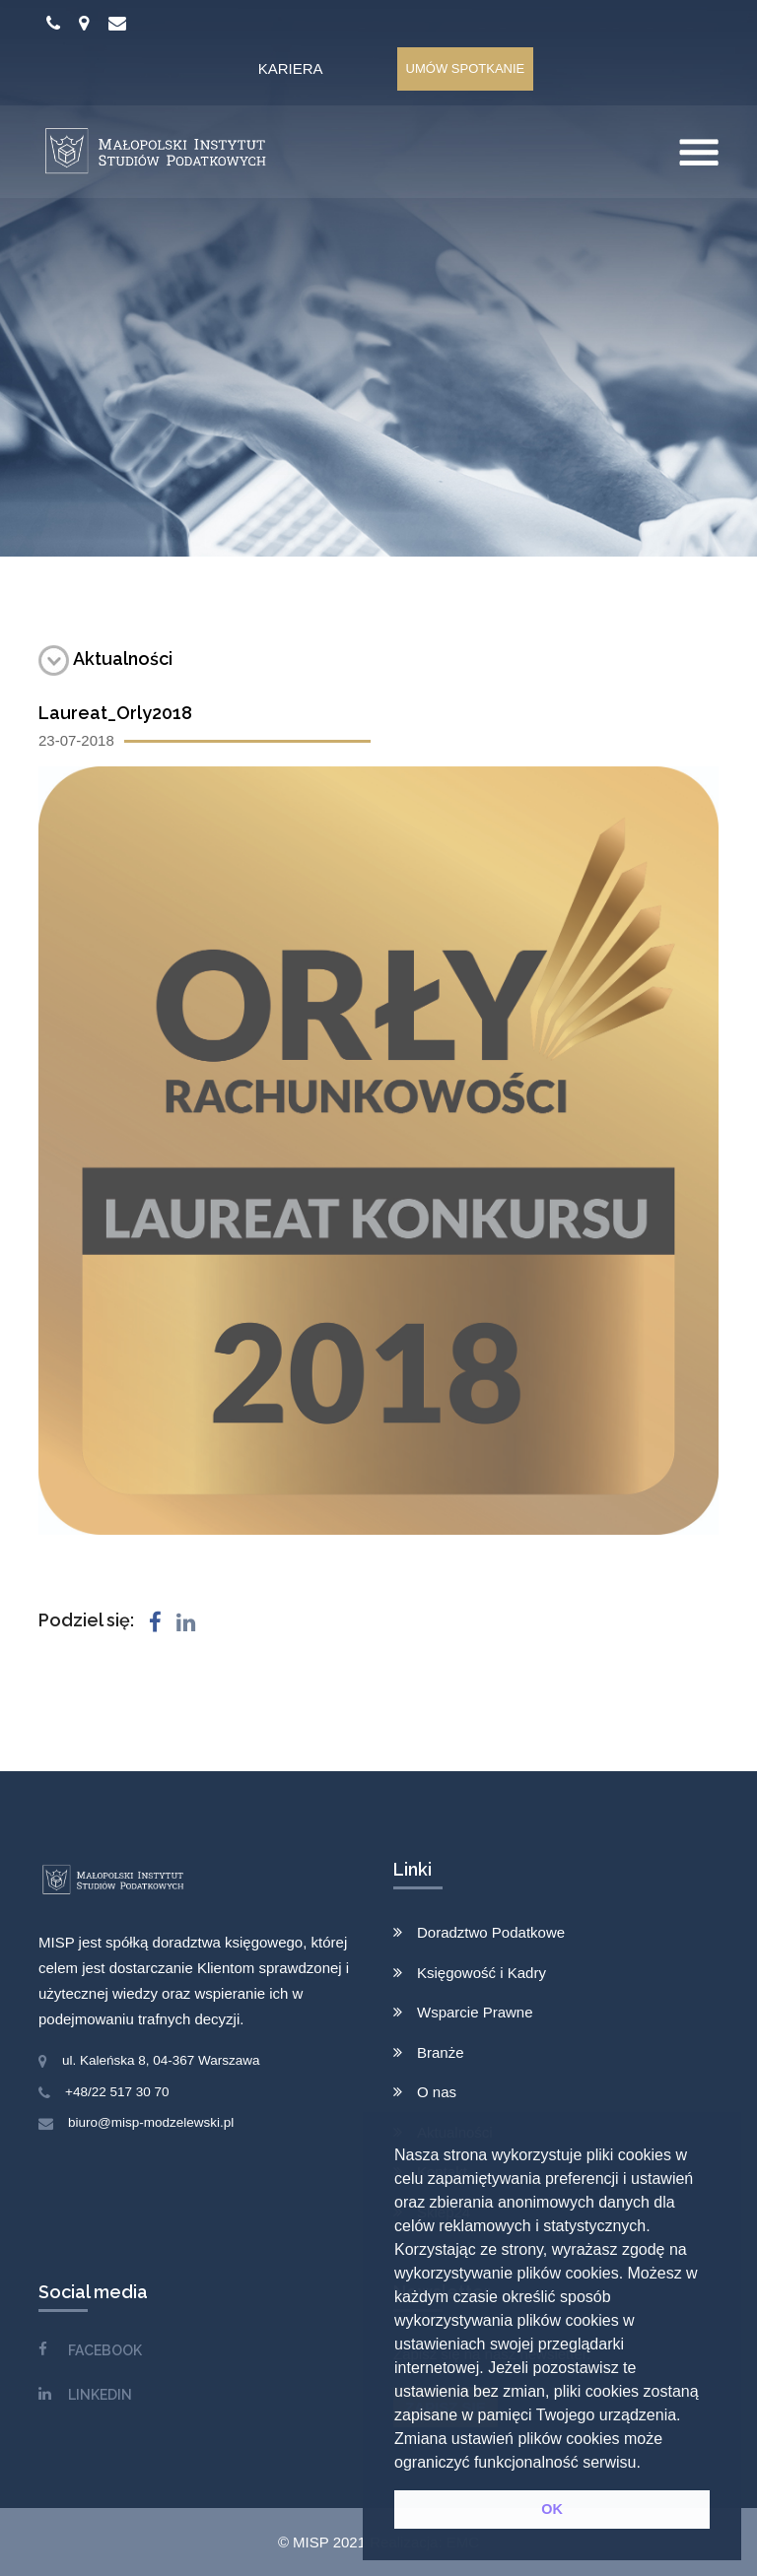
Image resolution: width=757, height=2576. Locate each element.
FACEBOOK (105, 2350)
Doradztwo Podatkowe (491, 1932)
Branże (440, 2052)
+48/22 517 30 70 (117, 2091)
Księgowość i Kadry (481, 1972)
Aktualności (105, 658)
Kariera (290, 68)
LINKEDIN (100, 2395)
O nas (436, 2091)
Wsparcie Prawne (475, 2012)
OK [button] (552, 2509)
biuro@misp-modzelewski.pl (151, 2122)
